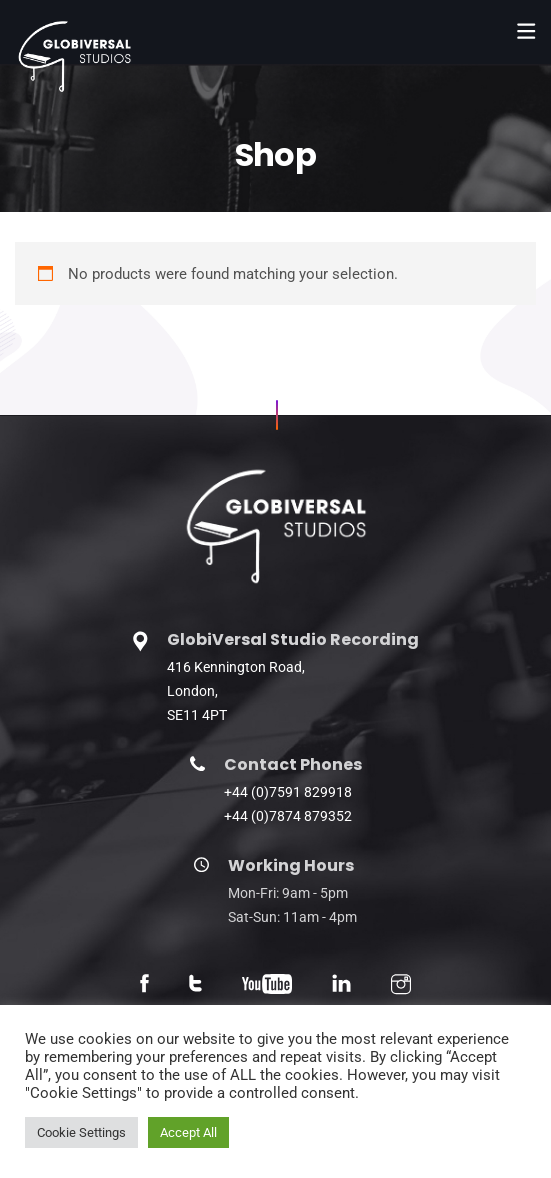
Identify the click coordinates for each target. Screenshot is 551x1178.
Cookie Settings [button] (81, 1132)
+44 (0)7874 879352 (288, 816)
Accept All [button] (188, 1132)
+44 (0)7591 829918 (288, 792)
